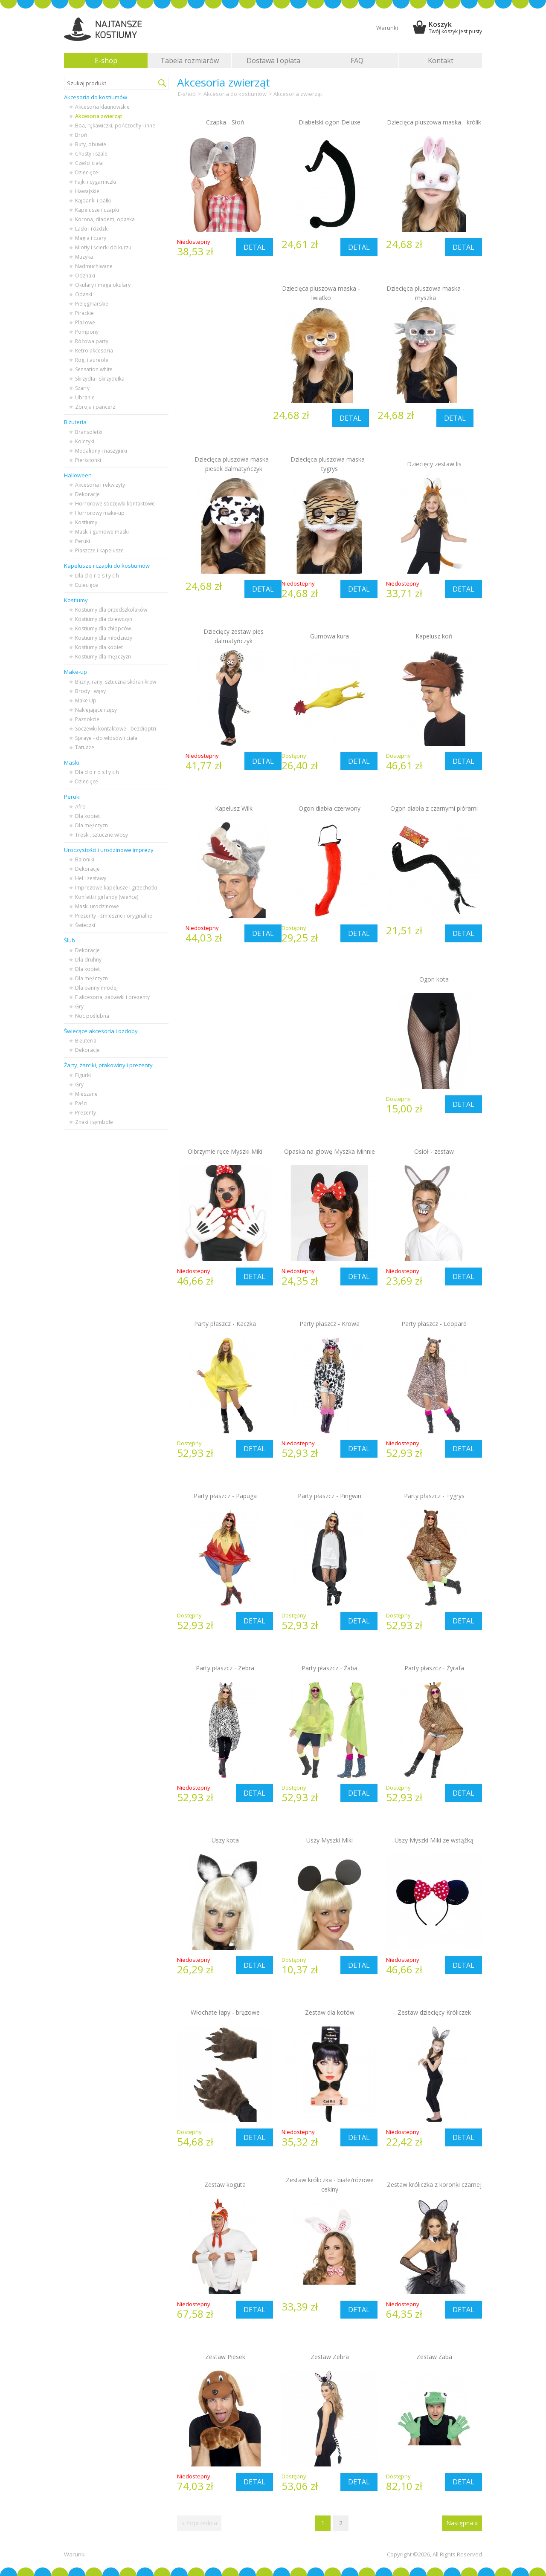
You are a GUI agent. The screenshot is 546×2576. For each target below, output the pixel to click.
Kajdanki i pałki (93, 200)
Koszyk (455, 27)
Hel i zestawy (90, 878)
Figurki (83, 1075)
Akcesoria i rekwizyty (100, 484)
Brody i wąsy (90, 691)
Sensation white (94, 369)
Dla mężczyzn (91, 825)
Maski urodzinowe (97, 906)
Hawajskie (87, 191)
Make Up (85, 700)
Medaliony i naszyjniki (101, 450)
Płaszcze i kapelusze (99, 550)
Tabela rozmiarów (189, 60)
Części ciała (89, 163)
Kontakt (440, 60)
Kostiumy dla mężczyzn (103, 656)
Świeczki (85, 925)
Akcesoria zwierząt (98, 116)
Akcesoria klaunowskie (102, 106)
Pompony (87, 331)
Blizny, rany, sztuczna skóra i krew (115, 681)
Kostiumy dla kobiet (99, 647)
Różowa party (91, 341)
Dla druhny (88, 959)
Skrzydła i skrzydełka (100, 378)
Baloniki (84, 859)
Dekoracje (87, 494)
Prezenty (85, 1112)
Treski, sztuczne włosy (101, 834)
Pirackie (84, 313)
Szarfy (82, 388)
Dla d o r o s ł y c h (97, 575)
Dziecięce (86, 172)
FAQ (357, 60)
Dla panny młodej (96, 987)
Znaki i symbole (94, 1122)
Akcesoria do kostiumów (235, 94)
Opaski (83, 294)
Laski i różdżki (92, 228)
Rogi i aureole (91, 360)
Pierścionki (88, 460)
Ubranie (85, 397)
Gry (79, 1006)
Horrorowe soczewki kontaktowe (115, 503)
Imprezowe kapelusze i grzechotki (116, 887)
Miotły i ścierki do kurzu (103, 247)
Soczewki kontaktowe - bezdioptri (115, 728)
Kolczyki (84, 441)
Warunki (387, 28)
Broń (81, 135)
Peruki (82, 541)
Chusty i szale (91, 153)
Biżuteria (85, 1040)
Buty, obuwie (90, 144)
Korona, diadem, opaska (105, 219)
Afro (80, 806)
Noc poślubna (92, 1015)
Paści (81, 1103)
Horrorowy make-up (100, 513)
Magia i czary (90, 238)
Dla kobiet (87, 816)
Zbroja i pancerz (95, 406)
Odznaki (85, 275)
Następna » (462, 2523)
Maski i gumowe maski (102, 531)
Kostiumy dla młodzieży (103, 637)
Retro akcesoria (94, 350)
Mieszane (86, 1093)
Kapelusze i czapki (97, 210)
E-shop (106, 60)
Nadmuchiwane (94, 266)
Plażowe (85, 322)
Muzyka (84, 256)
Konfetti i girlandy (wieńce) (106, 897)
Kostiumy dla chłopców (103, 628)
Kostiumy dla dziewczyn (103, 619)
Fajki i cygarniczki (95, 181)
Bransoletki (88, 432)
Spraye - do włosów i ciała (106, 738)
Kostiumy (86, 522)
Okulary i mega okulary (103, 285)
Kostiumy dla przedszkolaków (111, 609)
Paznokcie (87, 719)
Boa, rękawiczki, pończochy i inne (115, 125)
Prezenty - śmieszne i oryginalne (113, 915)
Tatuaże (84, 747)
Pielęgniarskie (91, 303)
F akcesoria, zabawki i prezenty (112, 997)
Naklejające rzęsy (96, 709)
